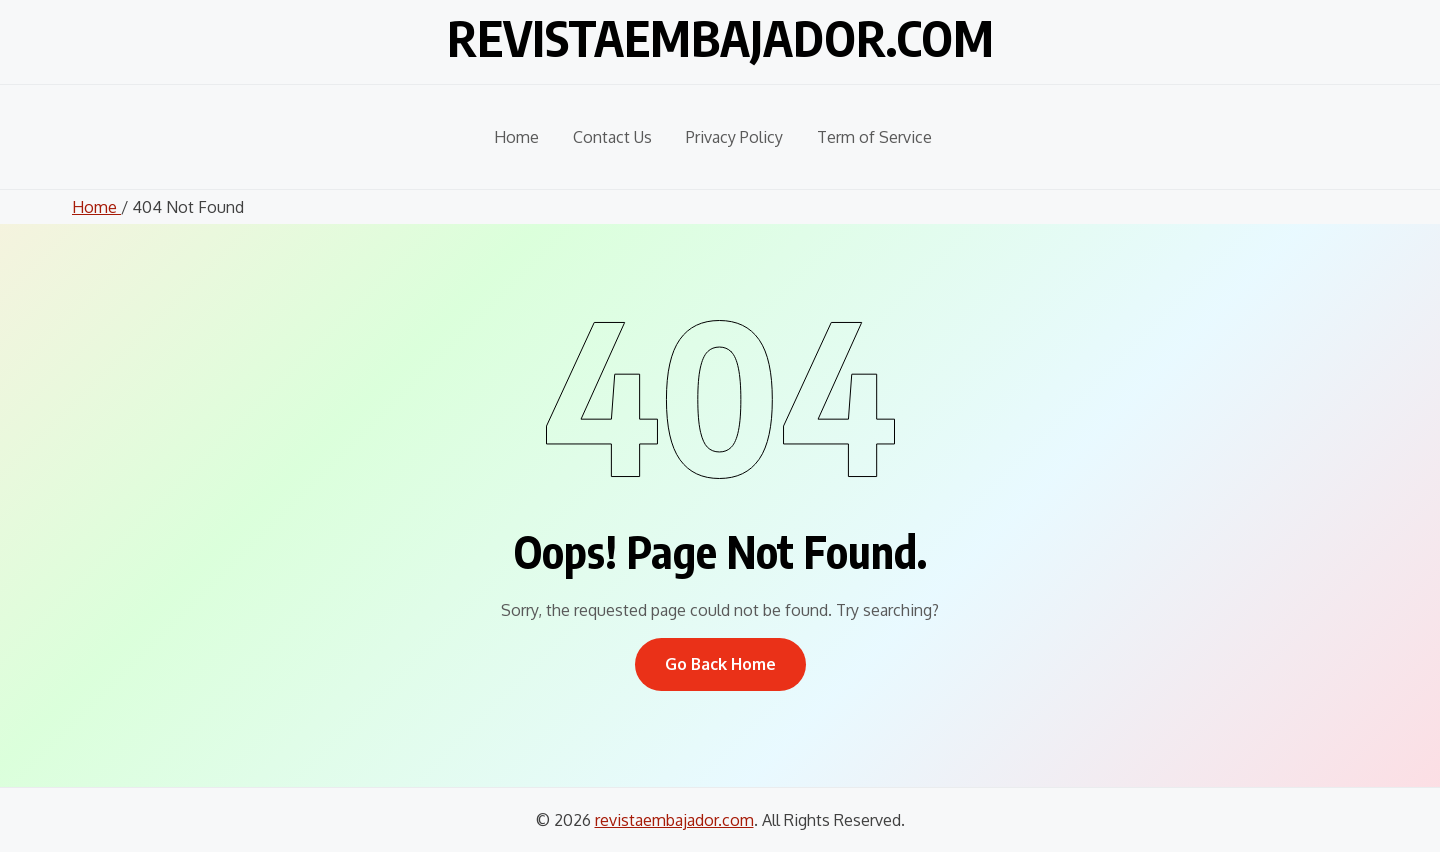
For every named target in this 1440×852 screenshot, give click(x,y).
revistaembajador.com (720, 38)
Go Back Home (720, 664)
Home (516, 137)
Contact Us (612, 137)
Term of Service (874, 137)
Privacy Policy (734, 137)
